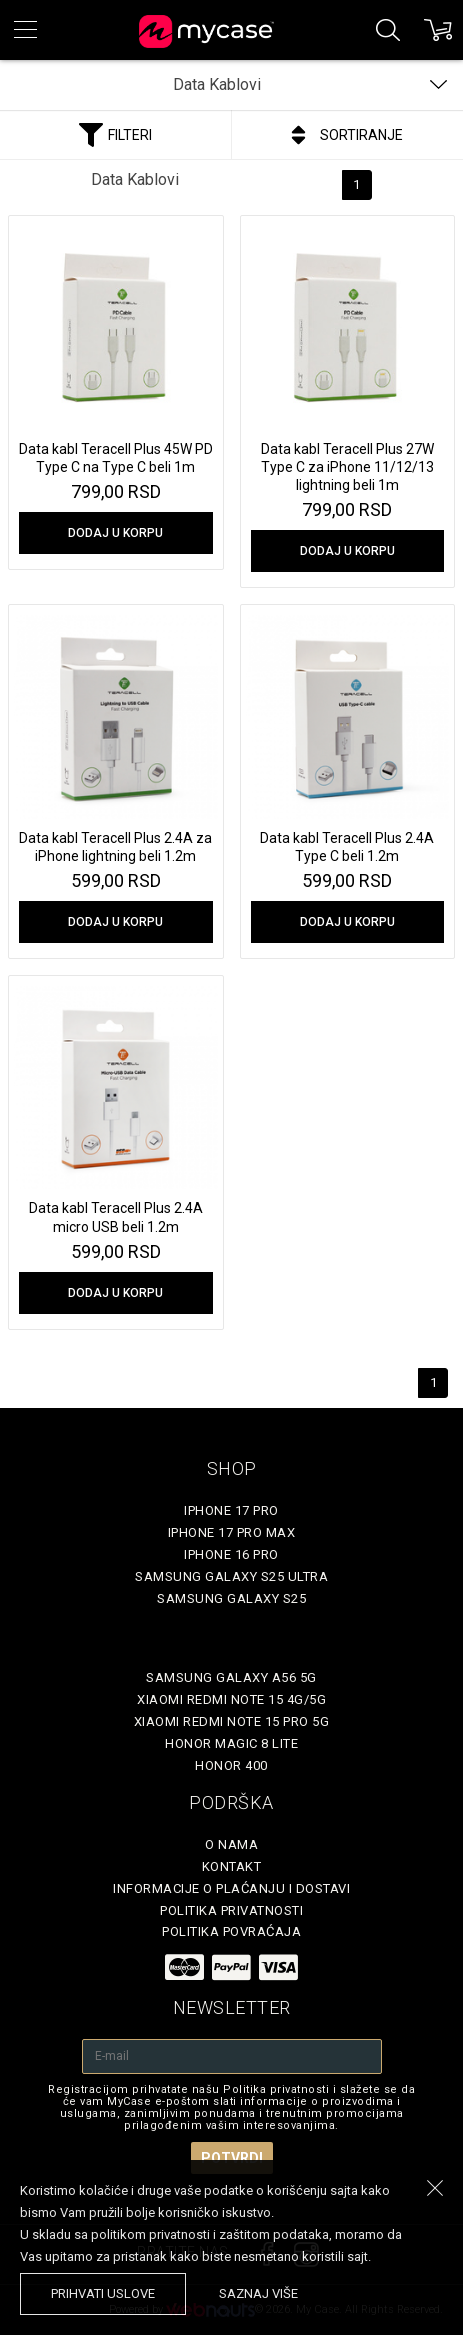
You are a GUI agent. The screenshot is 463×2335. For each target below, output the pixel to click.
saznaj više (258, 2293)
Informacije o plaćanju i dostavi (231, 1888)
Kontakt (232, 1866)
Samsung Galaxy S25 (231, 1598)
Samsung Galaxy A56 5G (231, 1677)
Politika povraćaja (231, 1931)
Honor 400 (231, 1765)
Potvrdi (232, 2158)
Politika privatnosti (231, 1910)
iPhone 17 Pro (231, 1510)
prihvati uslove (103, 2293)
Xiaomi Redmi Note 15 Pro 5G (232, 1721)
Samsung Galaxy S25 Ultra (231, 1576)
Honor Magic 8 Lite (231, 1743)
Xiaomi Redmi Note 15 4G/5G (231, 1699)
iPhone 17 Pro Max (232, 1532)
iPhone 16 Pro (231, 1554)
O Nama (231, 1844)
